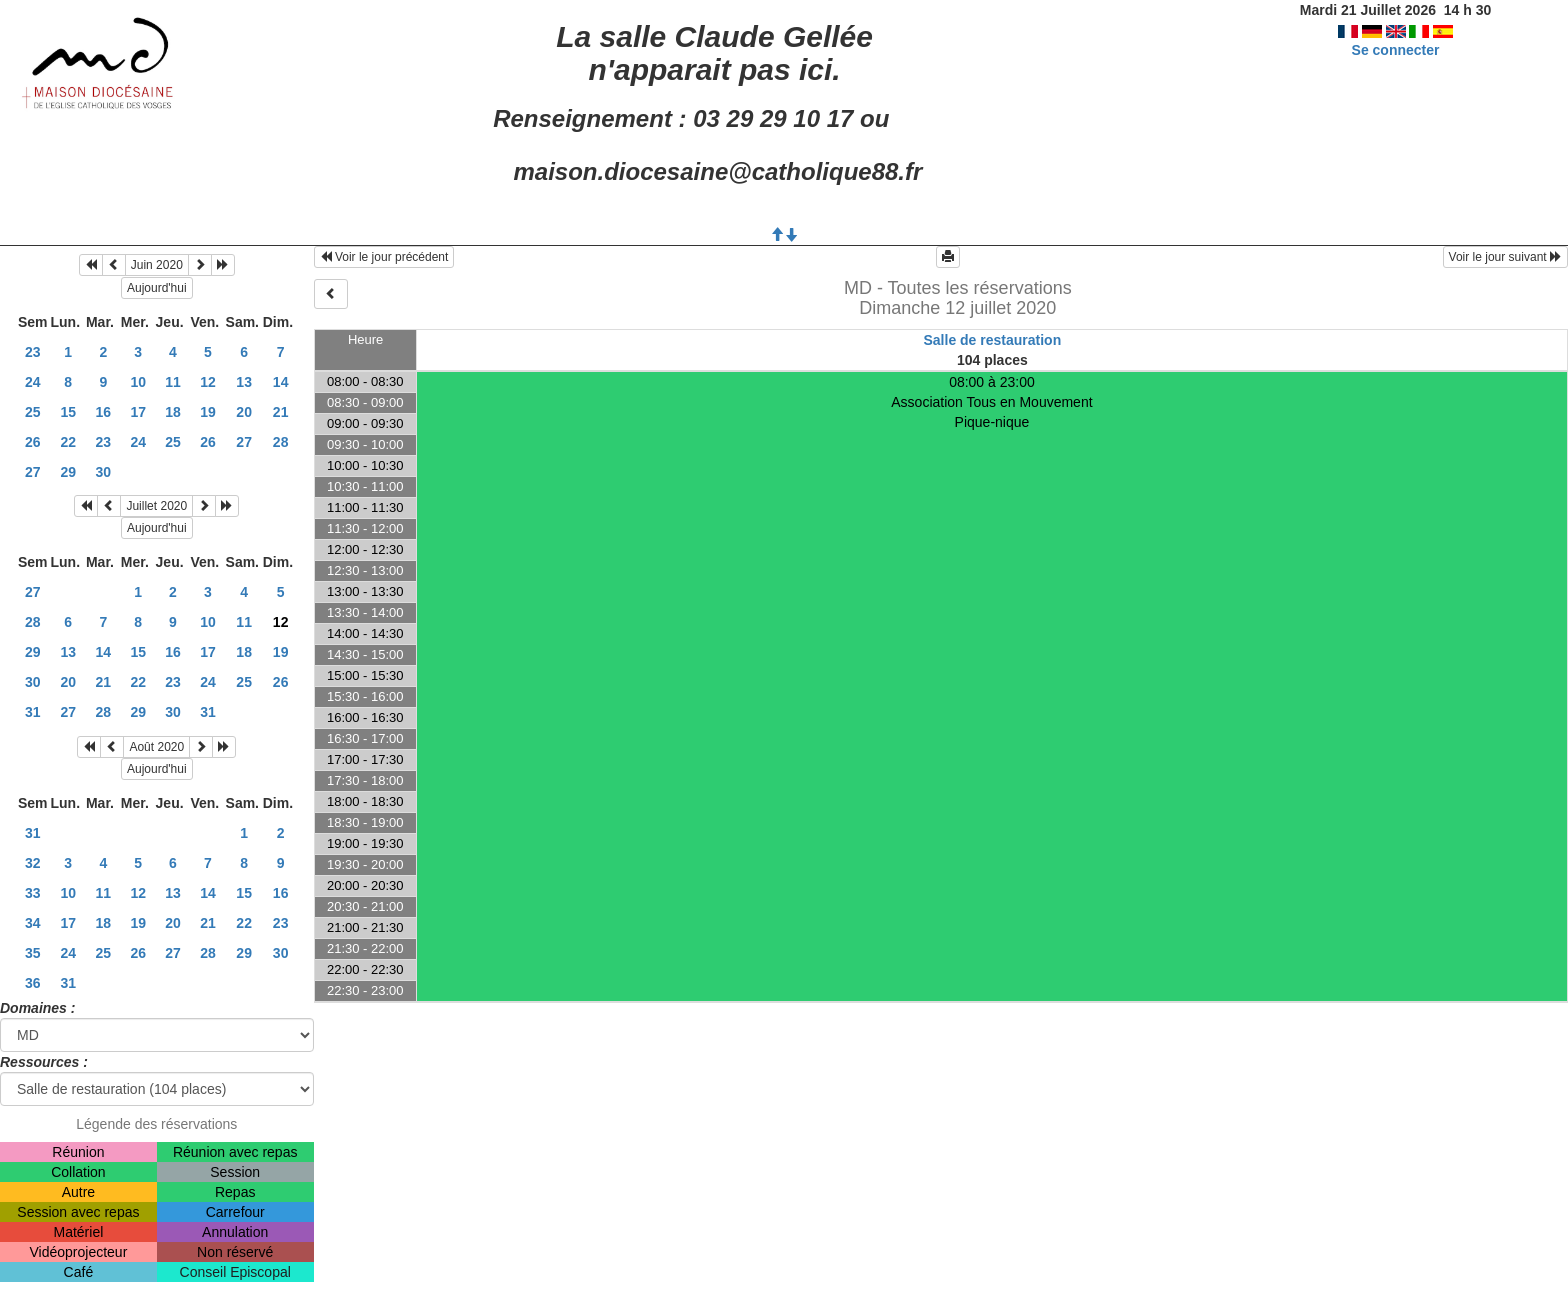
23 (33, 352)
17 (138, 412)
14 (281, 382)
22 (68, 442)
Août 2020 (156, 747)
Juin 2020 (157, 265)
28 (281, 442)
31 (33, 712)
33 (33, 893)
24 (33, 382)
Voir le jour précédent (384, 257)
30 (104, 472)
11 (173, 382)
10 (138, 382)
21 (281, 412)
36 (33, 983)
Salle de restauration (992, 340)
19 (208, 412)
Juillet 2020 (156, 506)
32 (33, 863)
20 (244, 412)
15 (68, 412)
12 (208, 382)
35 (33, 953)
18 (173, 412)
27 (244, 442)
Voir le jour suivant (1505, 257)
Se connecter (1396, 50)
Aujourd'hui (157, 288)
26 (33, 442)
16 (104, 412)
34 (33, 923)
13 (244, 382)
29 (68, 472)
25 (33, 412)
